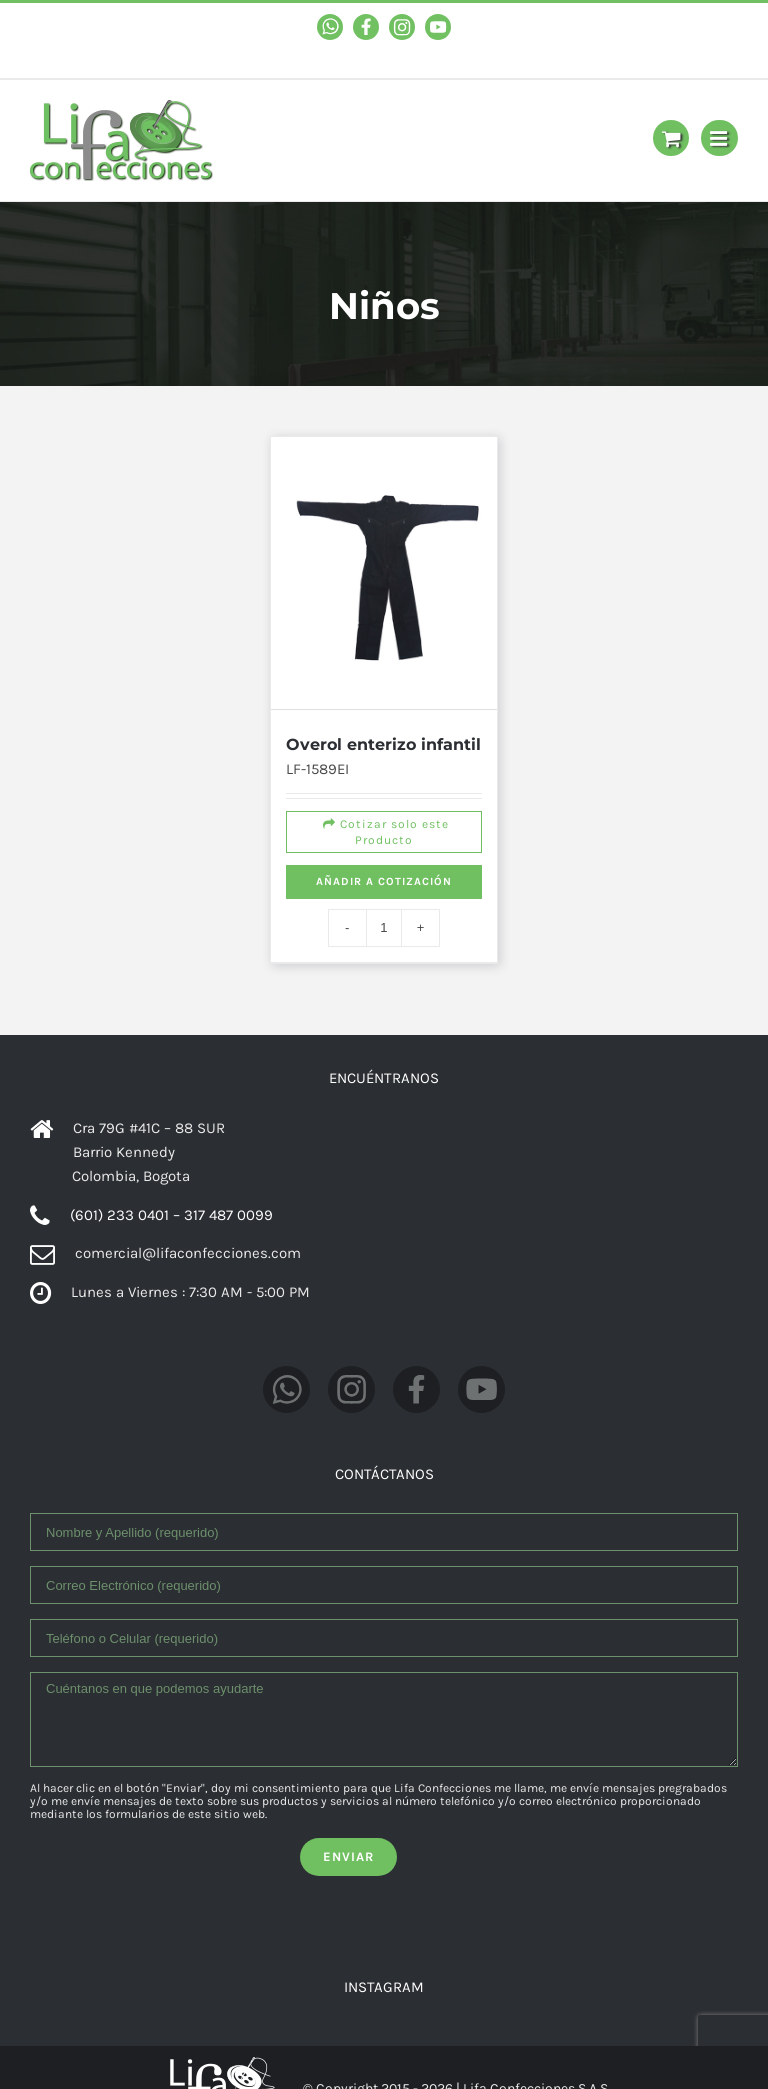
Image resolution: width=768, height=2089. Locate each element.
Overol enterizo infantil (383, 738)
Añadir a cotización (384, 876)
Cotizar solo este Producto (384, 827)
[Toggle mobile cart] (671, 138)
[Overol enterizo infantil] (384, 571)
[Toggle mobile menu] (719, 138)
